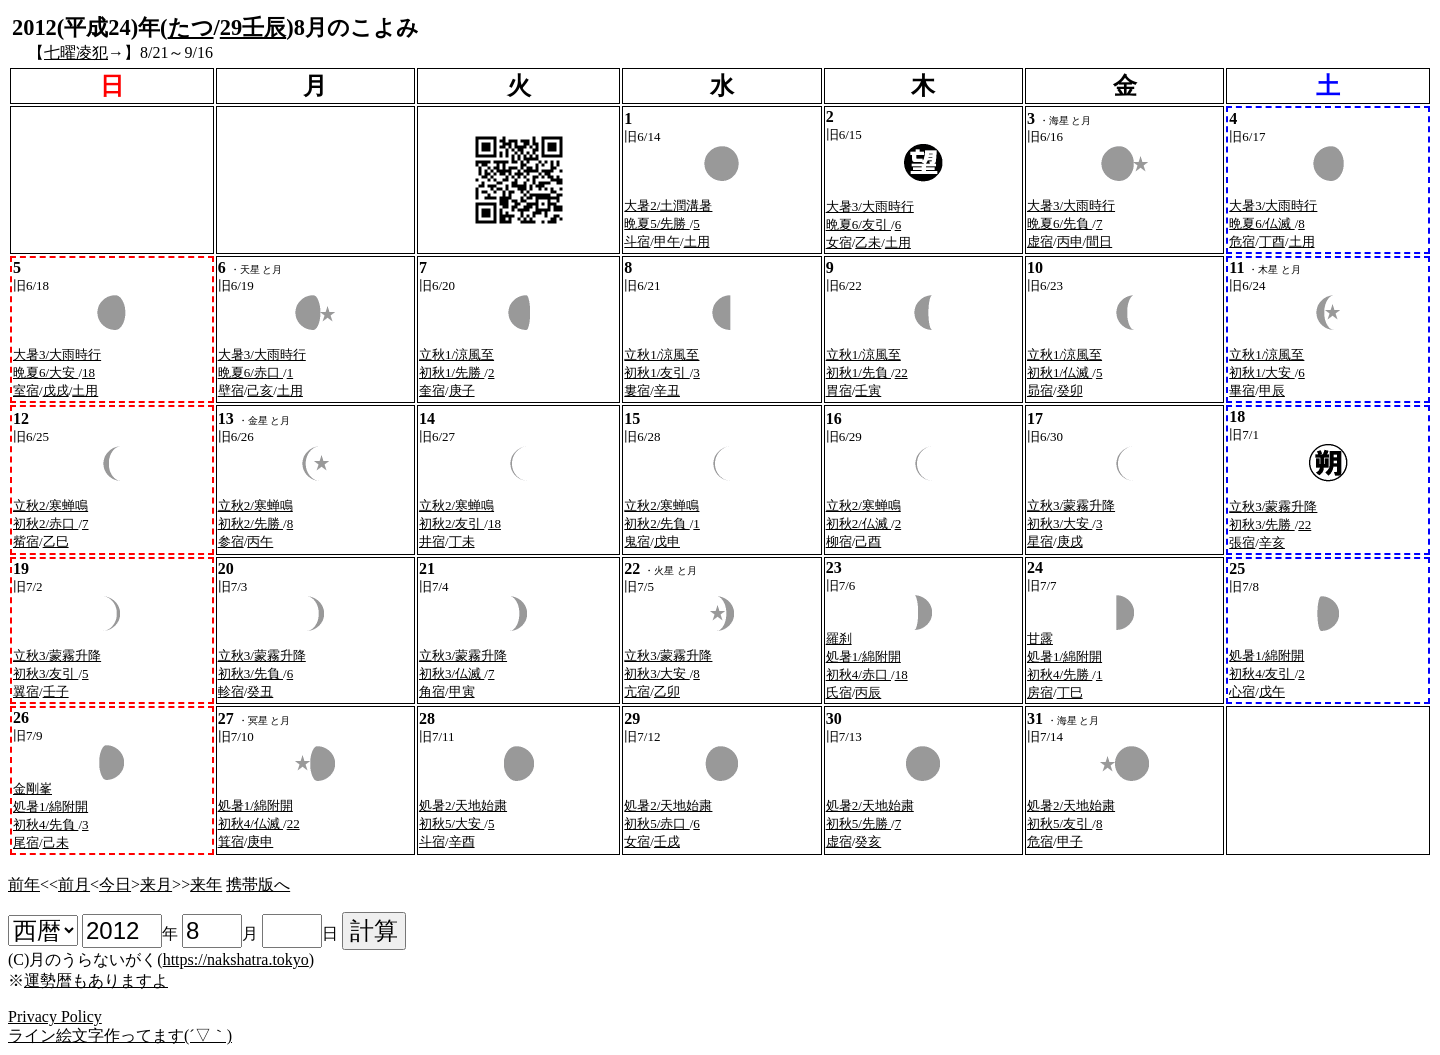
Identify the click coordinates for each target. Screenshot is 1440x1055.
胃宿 (839, 390)
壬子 (56, 691)
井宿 (432, 541)
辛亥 (1272, 542)
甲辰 (1272, 390)
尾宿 (26, 842)
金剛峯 (32, 788)
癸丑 (260, 691)
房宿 (1040, 692)
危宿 (1242, 241)
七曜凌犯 (76, 52)
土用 (697, 241)
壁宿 (231, 390)
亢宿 (637, 691)
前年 (24, 884)
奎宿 (432, 390)
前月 (74, 884)
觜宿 (26, 541)
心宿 (1242, 691)
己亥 (260, 390)
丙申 (1070, 241)
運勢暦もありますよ (96, 980)
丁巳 (1070, 692)
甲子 (1070, 841)
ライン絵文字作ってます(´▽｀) (120, 1035)
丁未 (462, 541)
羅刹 (839, 638)
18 (88, 372)
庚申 (260, 841)
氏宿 (839, 692)
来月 (156, 884)
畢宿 (1242, 390)
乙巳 (56, 541)
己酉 (868, 541)
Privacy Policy (55, 1016)
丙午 (260, 541)
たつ (191, 27)
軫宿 (231, 691)
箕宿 (231, 841)
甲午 (667, 241)
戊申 (667, 541)
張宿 (1242, 542)
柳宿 (839, 541)
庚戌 (1070, 541)
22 (901, 372)
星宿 (1040, 541)
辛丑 (667, 390)
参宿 (231, 541)
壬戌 (667, 841)
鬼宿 (637, 541)
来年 (206, 884)
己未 (56, 842)
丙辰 (868, 692)
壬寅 (868, 390)
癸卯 (1070, 390)
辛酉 (462, 841)
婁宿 (637, 390)
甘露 (1040, 638)
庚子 (462, 390)
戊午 (1272, 691)
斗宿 (637, 241)
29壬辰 (253, 27)
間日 (1099, 241)
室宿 (26, 390)
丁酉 (1272, 241)
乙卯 (667, 691)
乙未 (868, 242)
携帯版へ (258, 884)
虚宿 (1040, 241)
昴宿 (1040, 390)
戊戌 (56, 390)
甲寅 (462, 691)
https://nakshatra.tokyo (236, 959)
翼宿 (26, 691)
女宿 (839, 242)
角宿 (432, 691)
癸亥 (868, 841)
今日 (115, 884)
